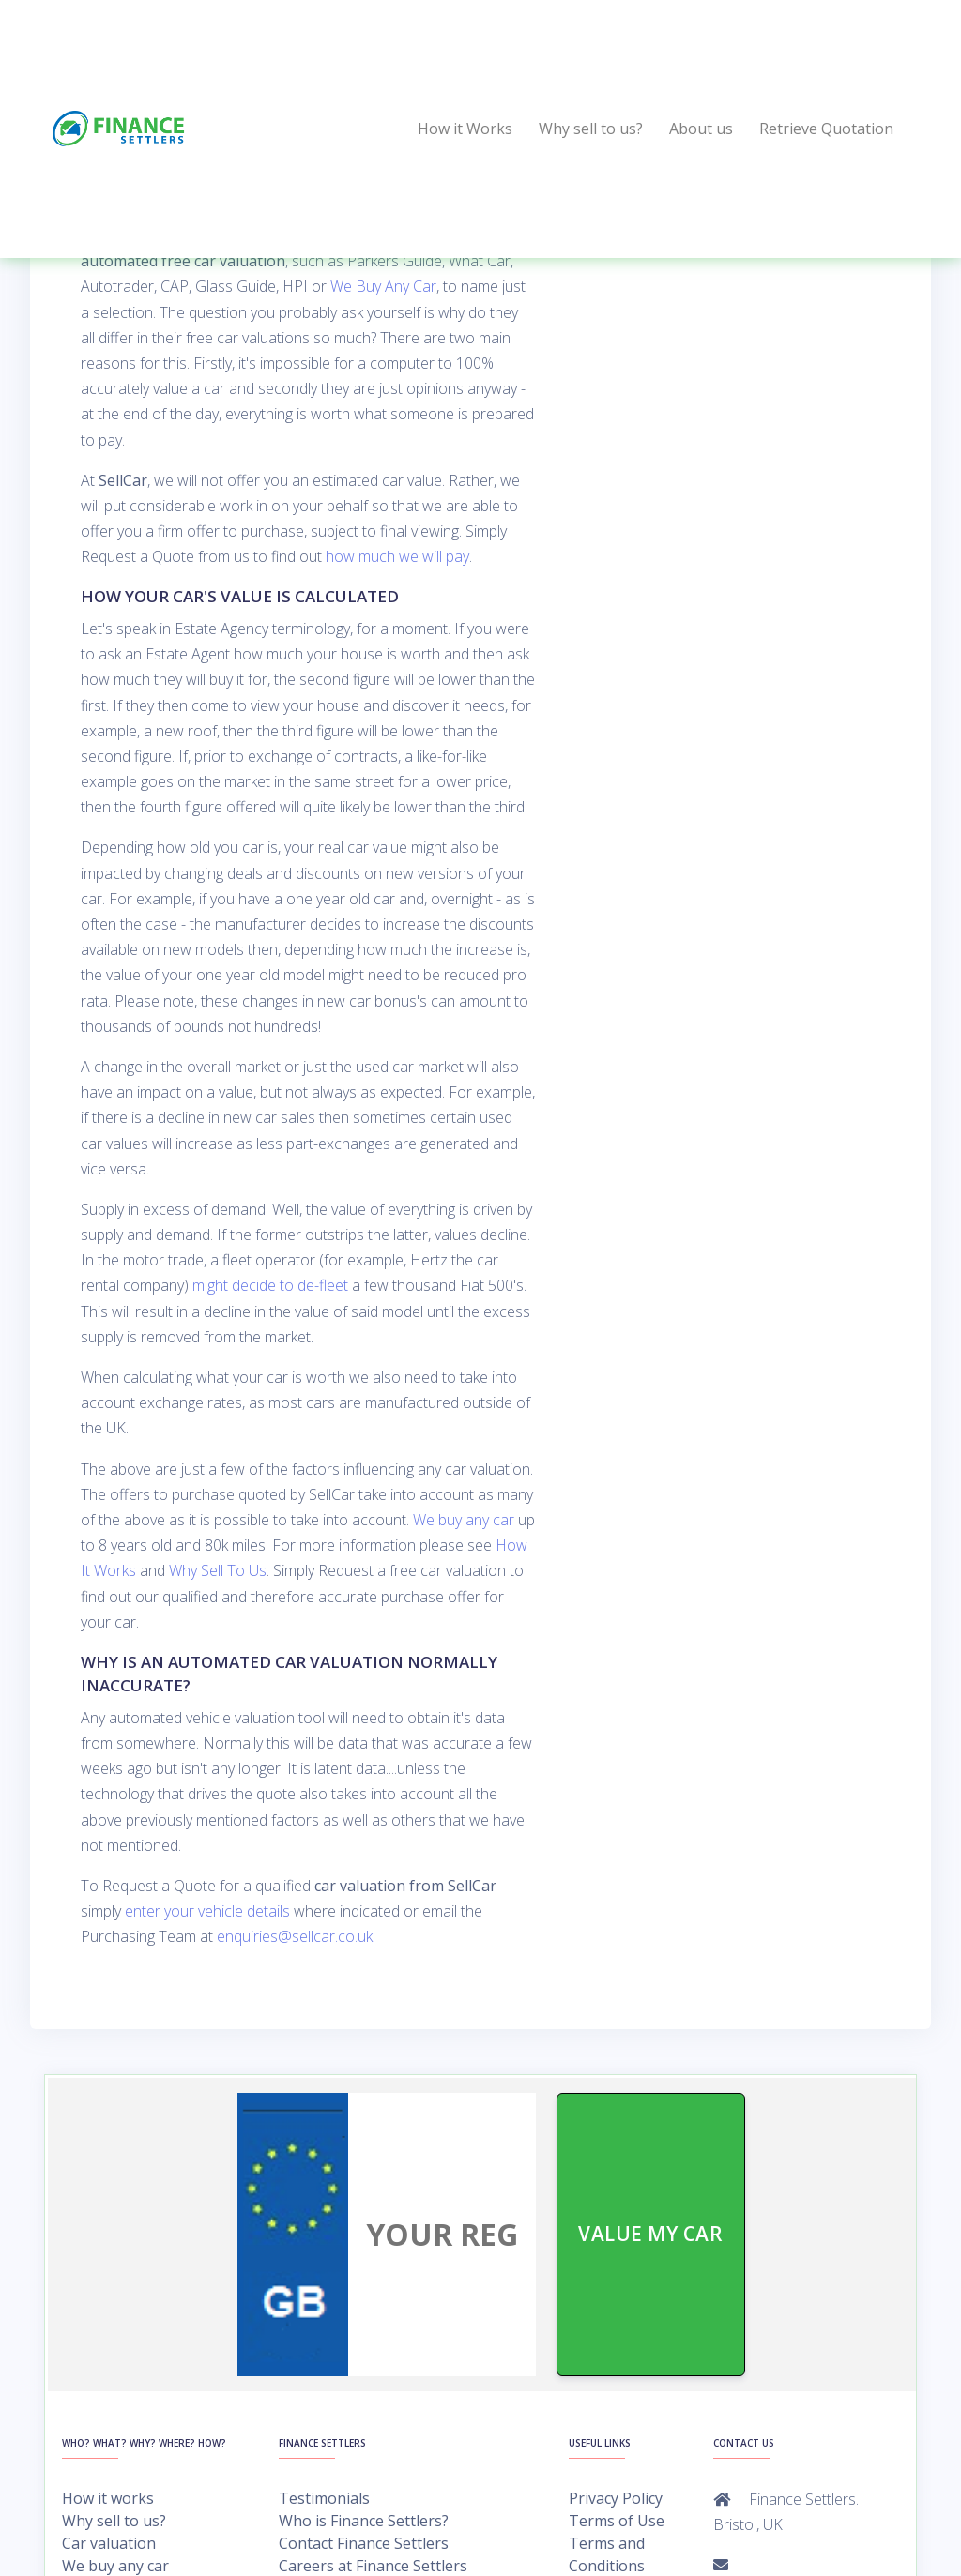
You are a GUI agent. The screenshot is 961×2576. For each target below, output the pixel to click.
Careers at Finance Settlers (373, 2565)
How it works (108, 2498)
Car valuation (109, 2543)
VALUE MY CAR (651, 2233)
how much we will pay (397, 556)
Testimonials (324, 2498)
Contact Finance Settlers (364, 2543)
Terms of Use (616, 2520)
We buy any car (463, 1519)
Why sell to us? (114, 2520)
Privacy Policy (616, 2498)
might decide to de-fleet (270, 1285)
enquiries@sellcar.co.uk (295, 1936)
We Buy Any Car (383, 286)
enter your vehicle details (207, 1911)
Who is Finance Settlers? (364, 2520)
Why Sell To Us (218, 1570)
